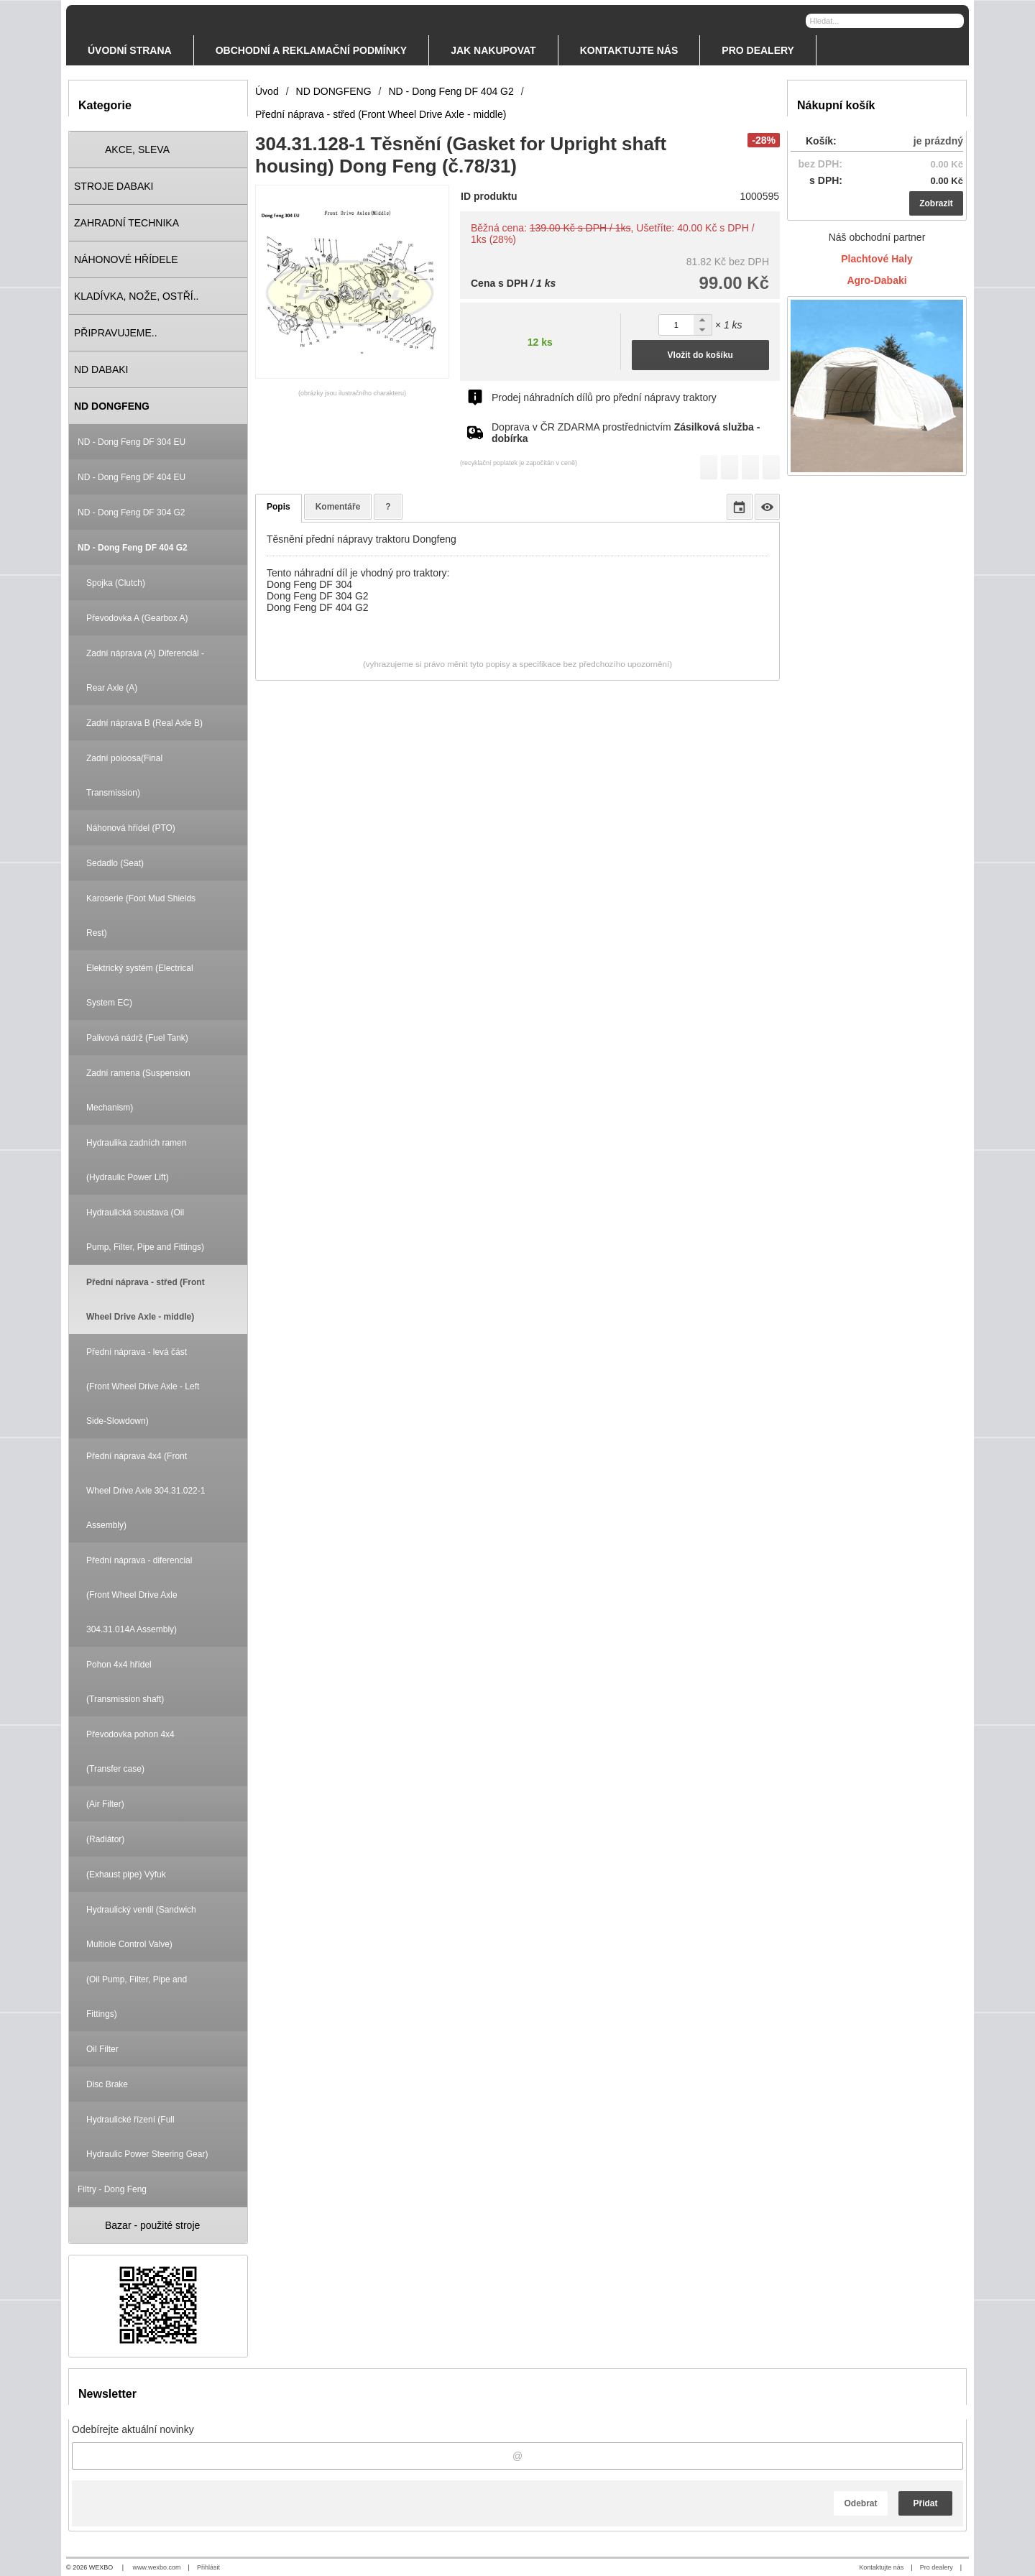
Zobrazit (936, 203)
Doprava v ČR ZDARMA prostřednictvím (626, 432)
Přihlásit (208, 2567)
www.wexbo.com (157, 2567)
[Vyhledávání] (885, 21)
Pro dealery (936, 2567)
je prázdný (938, 141)
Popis (278, 507)
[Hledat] (955, 20)
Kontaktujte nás (881, 2567)
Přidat (925, 2503)
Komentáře (338, 507)
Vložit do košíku (700, 355)
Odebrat (860, 2503)
